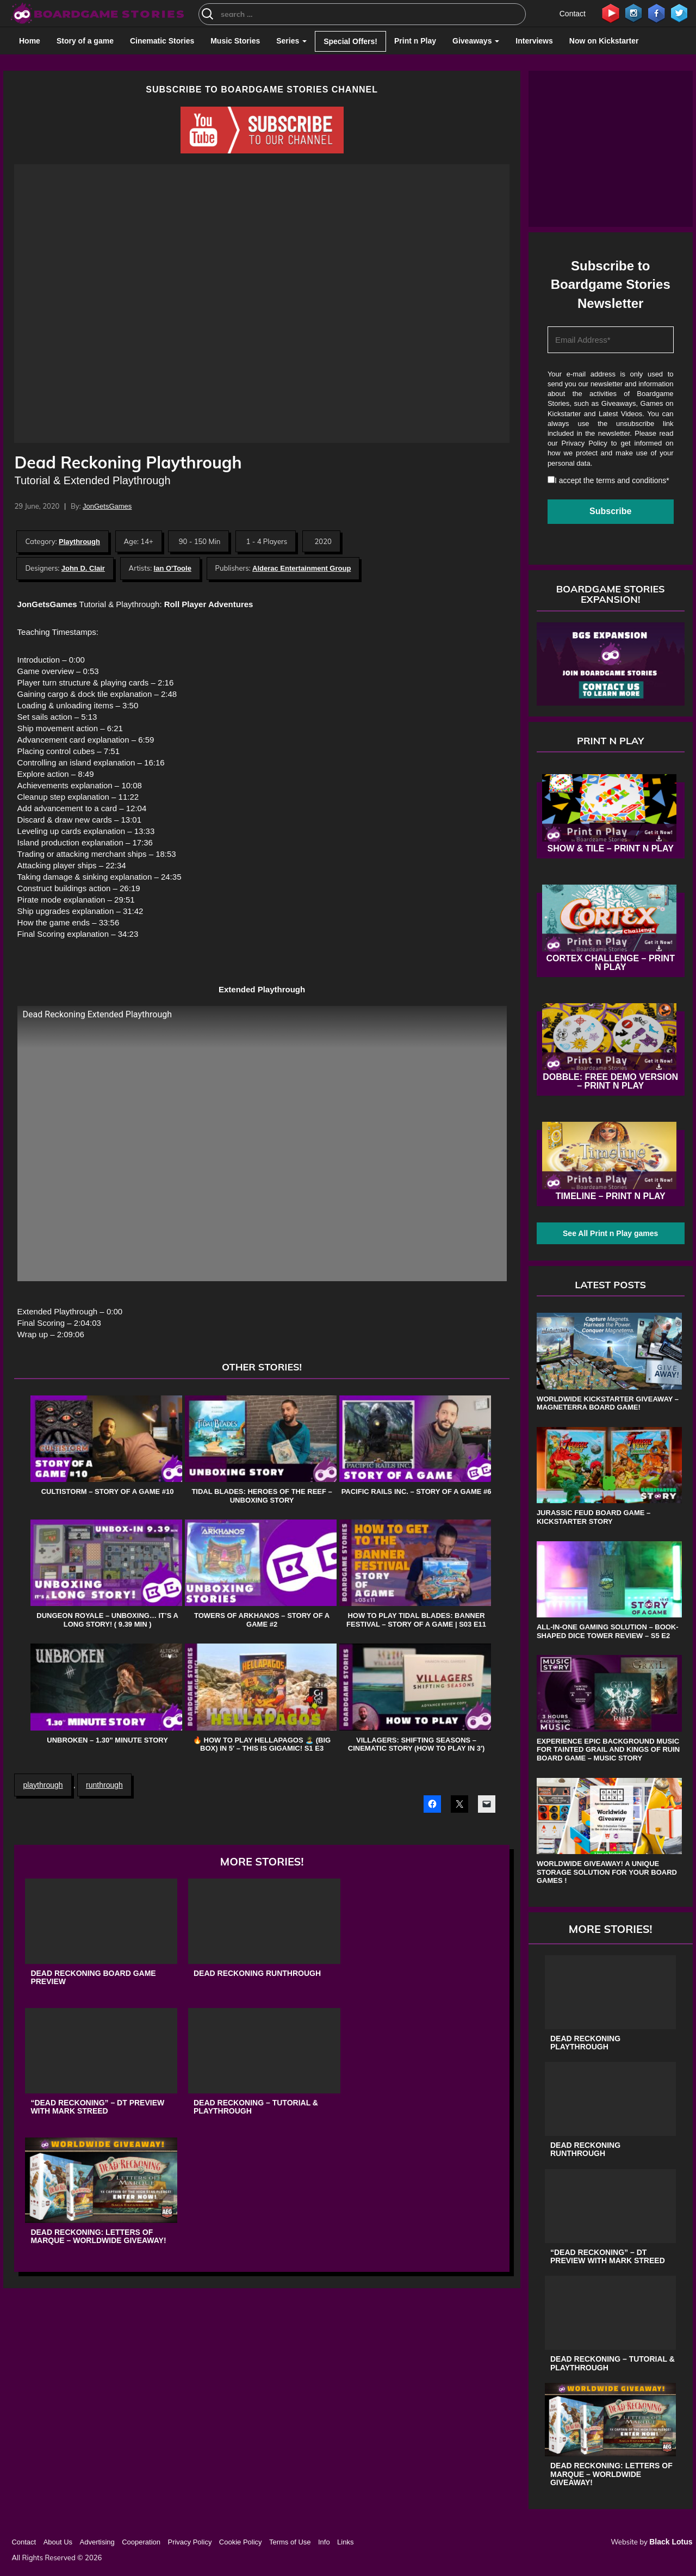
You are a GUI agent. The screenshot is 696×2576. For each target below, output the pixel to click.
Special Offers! (350, 41)
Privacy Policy (584, 443)
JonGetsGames (107, 506)
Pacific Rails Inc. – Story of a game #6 (416, 1491)
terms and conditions (631, 480)
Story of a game (85, 40)
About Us (58, 2542)
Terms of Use (290, 2542)
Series (291, 40)
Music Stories (235, 40)
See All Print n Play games (610, 1233)
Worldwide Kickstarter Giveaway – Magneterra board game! (608, 1403)
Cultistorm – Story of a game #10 (107, 1491)
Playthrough (79, 542)
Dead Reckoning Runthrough (257, 1973)
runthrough (104, 1785)
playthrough (43, 1785)
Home (29, 40)
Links (345, 2542)
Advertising (97, 2542)
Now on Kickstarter (604, 40)
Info (324, 2542)
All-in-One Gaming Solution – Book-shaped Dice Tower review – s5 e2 (608, 1631)
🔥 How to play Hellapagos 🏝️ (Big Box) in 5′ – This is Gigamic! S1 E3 (262, 1744)
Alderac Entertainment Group (301, 568)
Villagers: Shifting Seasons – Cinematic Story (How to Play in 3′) (416, 1744)
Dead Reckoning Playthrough (585, 2043)
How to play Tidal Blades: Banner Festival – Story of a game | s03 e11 (416, 1619)
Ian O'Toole (172, 568)
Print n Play (415, 40)
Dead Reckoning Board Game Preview (93, 1977)
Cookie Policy (240, 2542)
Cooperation (141, 2542)
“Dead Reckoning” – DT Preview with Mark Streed (97, 2107)
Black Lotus (670, 2541)
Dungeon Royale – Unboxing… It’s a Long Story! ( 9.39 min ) (107, 1619)
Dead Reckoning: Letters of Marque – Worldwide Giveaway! (98, 2236)
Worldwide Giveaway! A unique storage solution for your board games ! (607, 1872)
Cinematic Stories (162, 40)
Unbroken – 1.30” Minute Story (107, 1740)
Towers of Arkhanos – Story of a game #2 (262, 1619)
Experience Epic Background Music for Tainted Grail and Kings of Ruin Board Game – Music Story (608, 1749)
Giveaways (475, 40)
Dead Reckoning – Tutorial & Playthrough (256, 2107)
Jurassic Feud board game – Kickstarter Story (593, 1517)
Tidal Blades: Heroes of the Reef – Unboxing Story (261, 1495)
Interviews (533, 40)
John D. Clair (83, 568)
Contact (573, 13)
